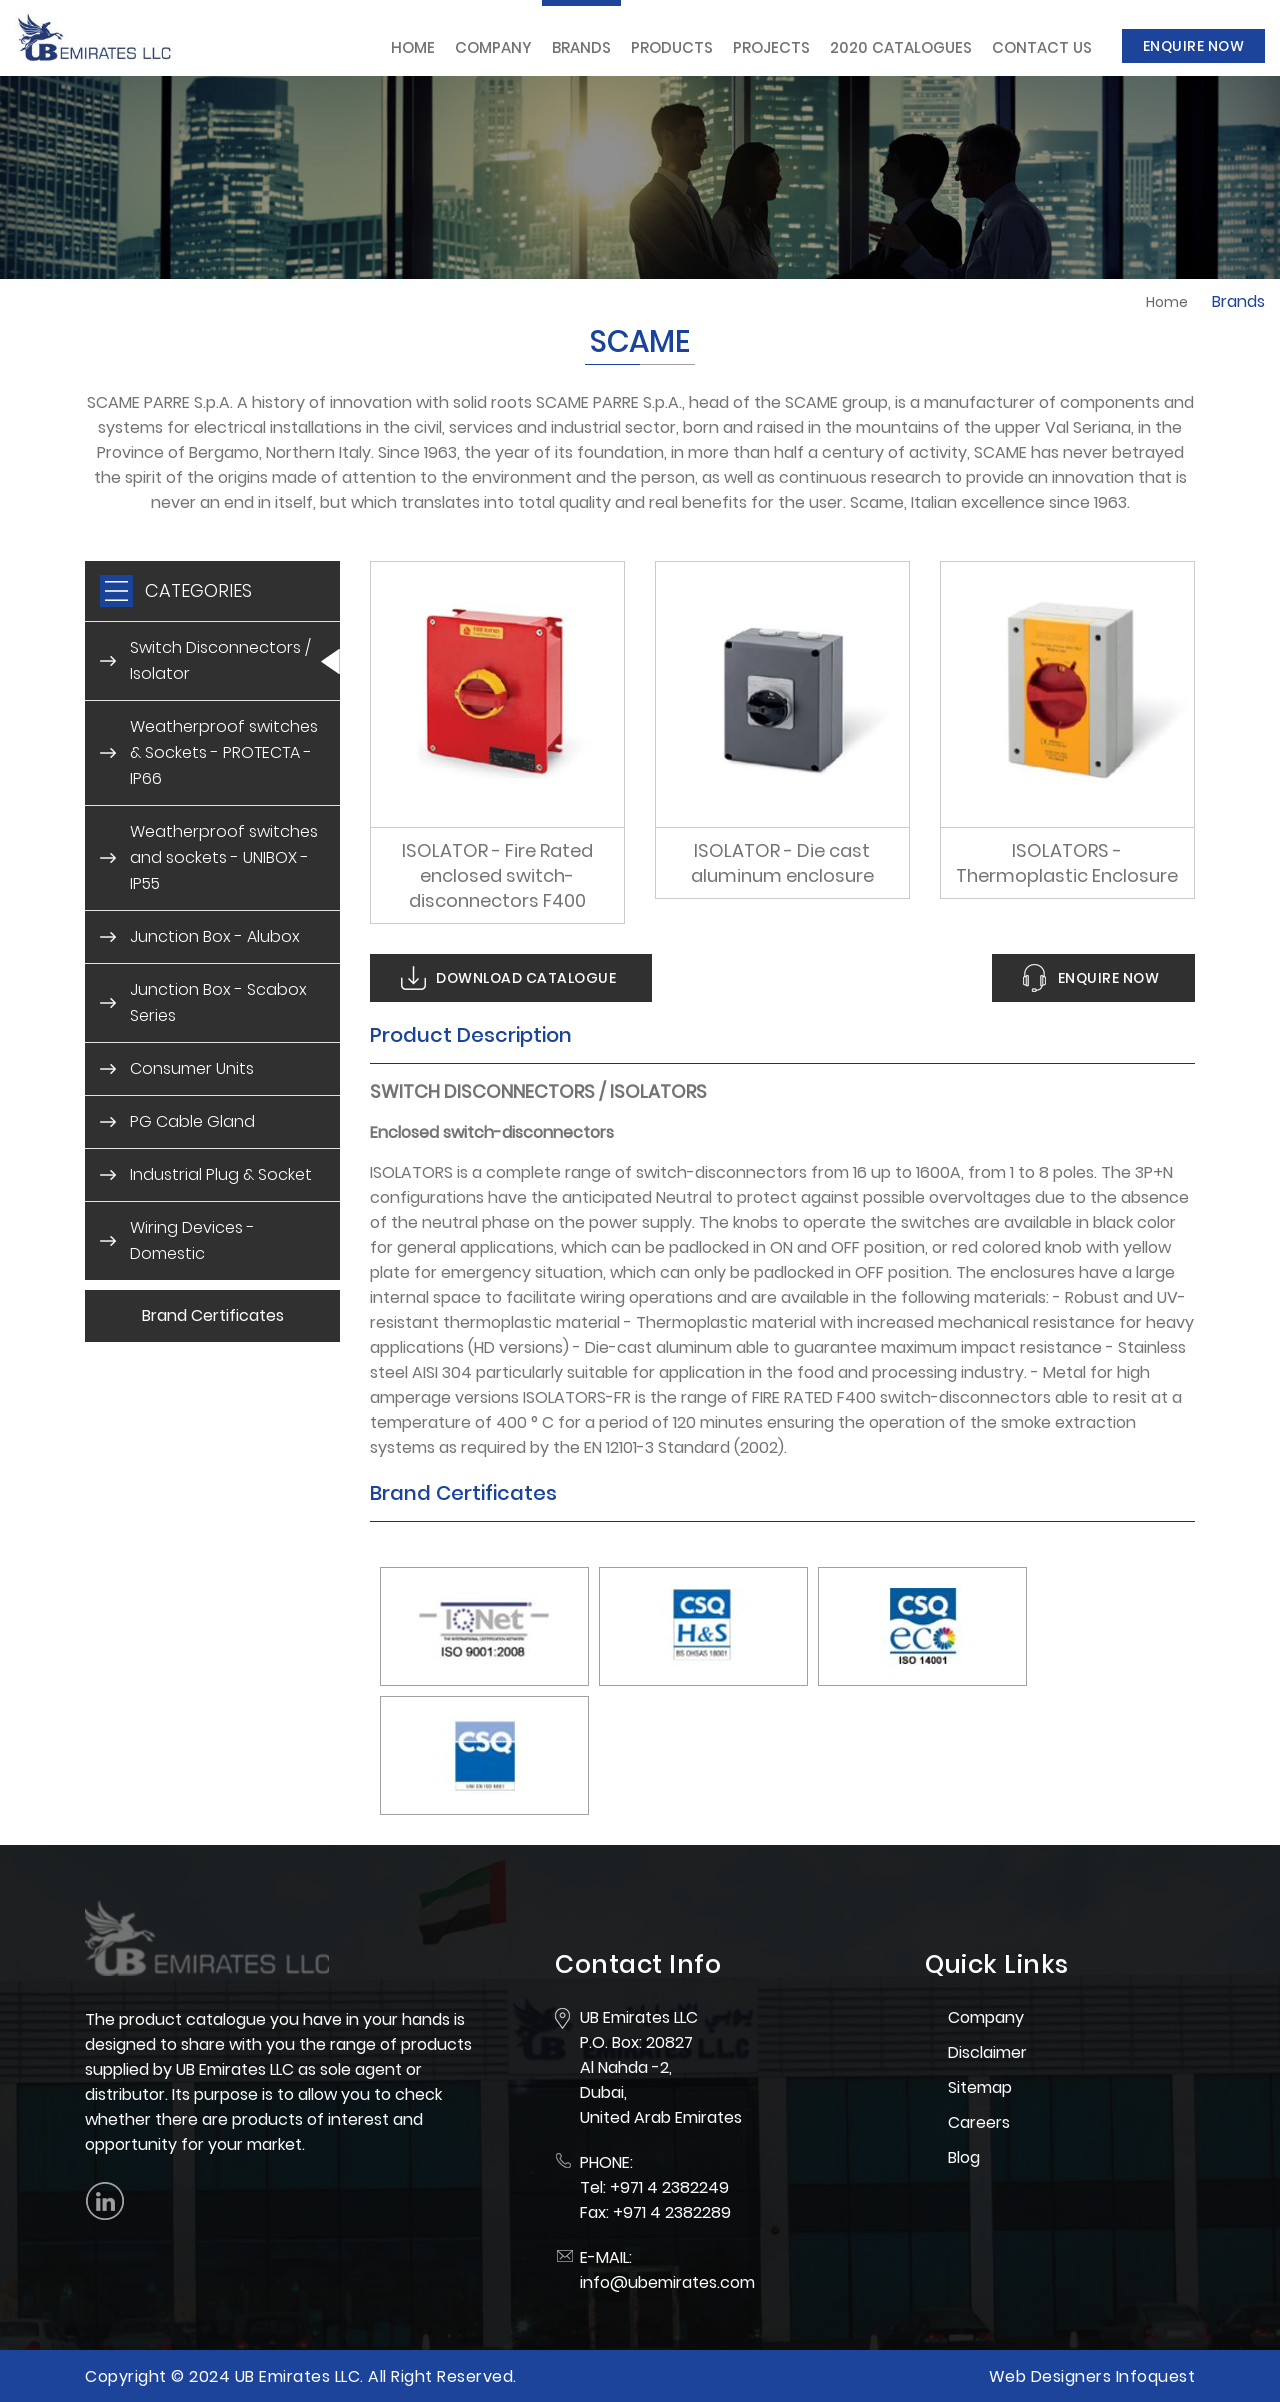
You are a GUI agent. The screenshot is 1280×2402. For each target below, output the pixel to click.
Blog (964, 2157)
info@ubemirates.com (667, 2282)
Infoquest (1156, 2376)
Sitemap (980, 2087)
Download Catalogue (526, 978)
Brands (581, 47)
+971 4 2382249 (669, 2187)
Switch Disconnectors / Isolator (220, 660)
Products (672, 47)
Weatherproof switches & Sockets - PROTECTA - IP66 (224, 752)
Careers (979, 2122)
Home (413, 47)
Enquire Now (1194, 46)
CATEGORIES (198, 590)
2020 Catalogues (901, 47)
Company (493, 47)
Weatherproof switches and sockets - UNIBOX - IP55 (224, 857)
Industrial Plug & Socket (221, 1174)
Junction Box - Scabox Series (218, 1002)
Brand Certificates (213, 1315)
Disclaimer (987, 2052)
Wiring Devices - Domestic (192, 1240)
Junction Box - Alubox (215, 936)
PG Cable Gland (192, 1121)
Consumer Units (192, 1068)
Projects (771, 47)
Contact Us (1042, 47)
